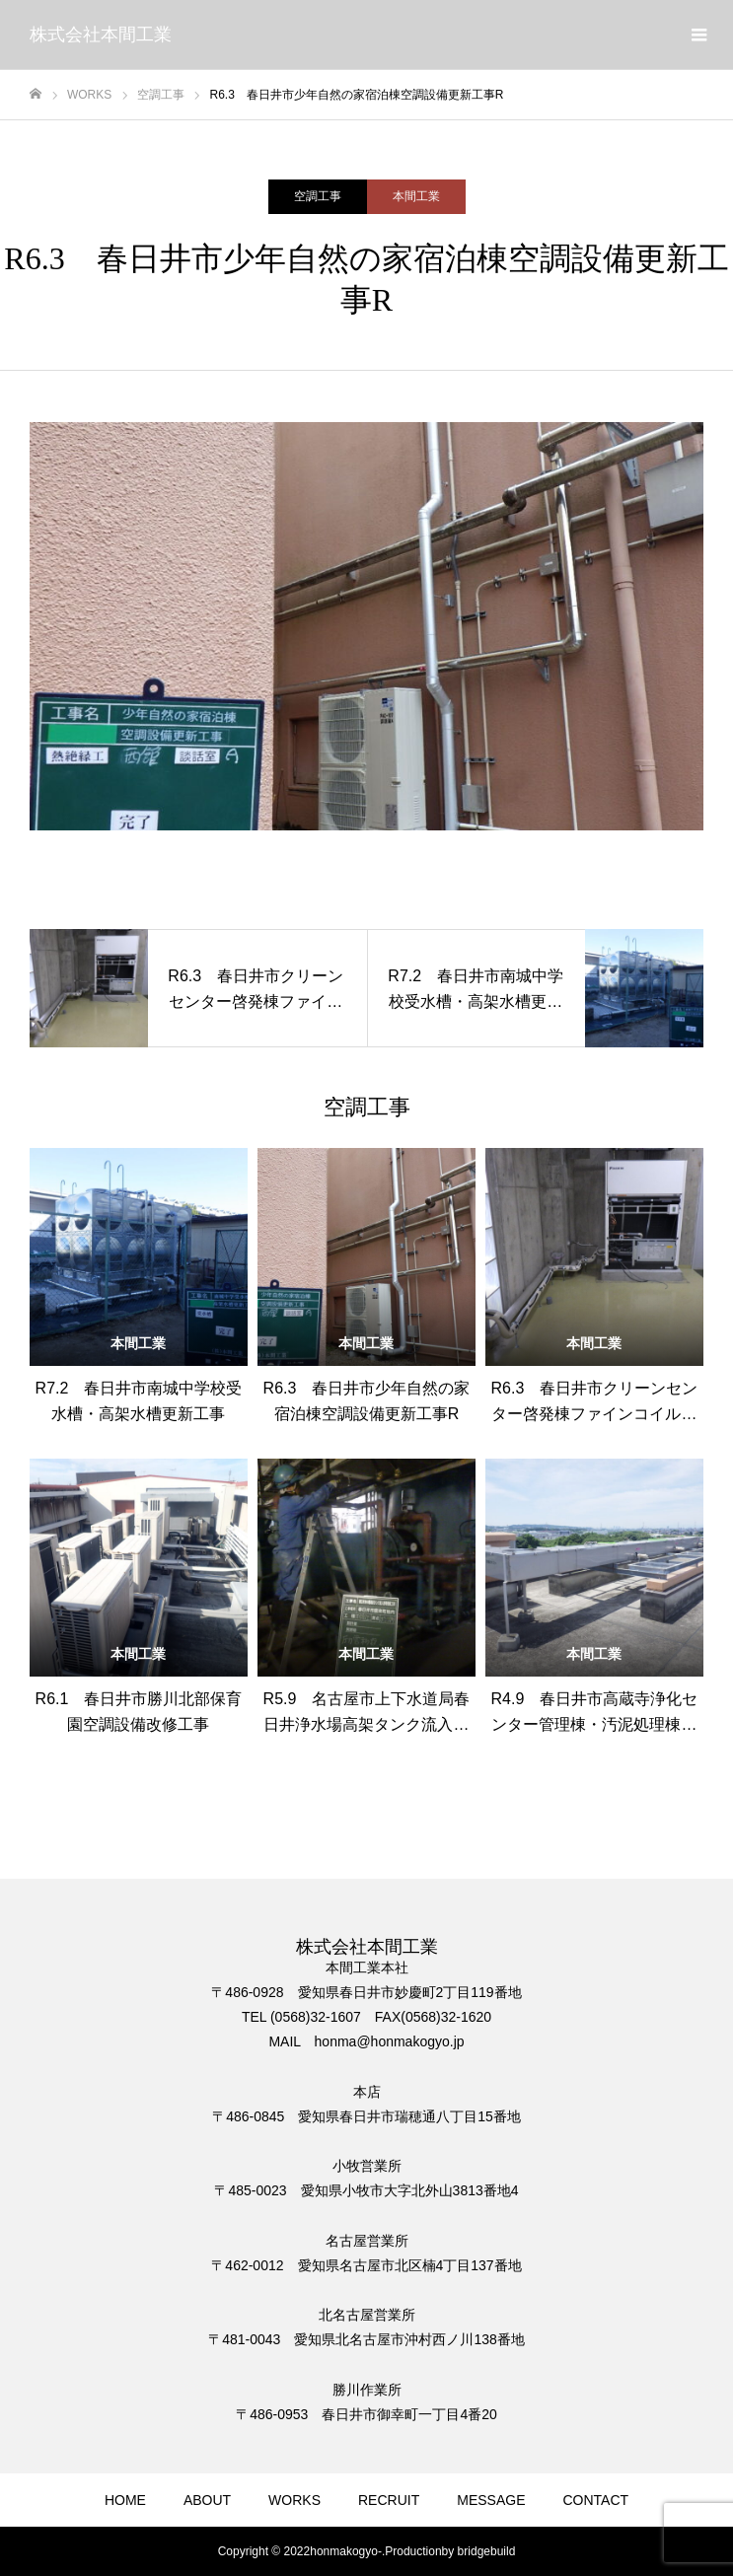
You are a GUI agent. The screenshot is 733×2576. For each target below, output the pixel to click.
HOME (125, 2500)
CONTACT (595, 2500)
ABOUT (207, 2500)
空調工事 (317, 196)
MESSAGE (491, 2500)
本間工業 (416, 196)
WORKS (294, 2500)
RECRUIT (388, 2500)
